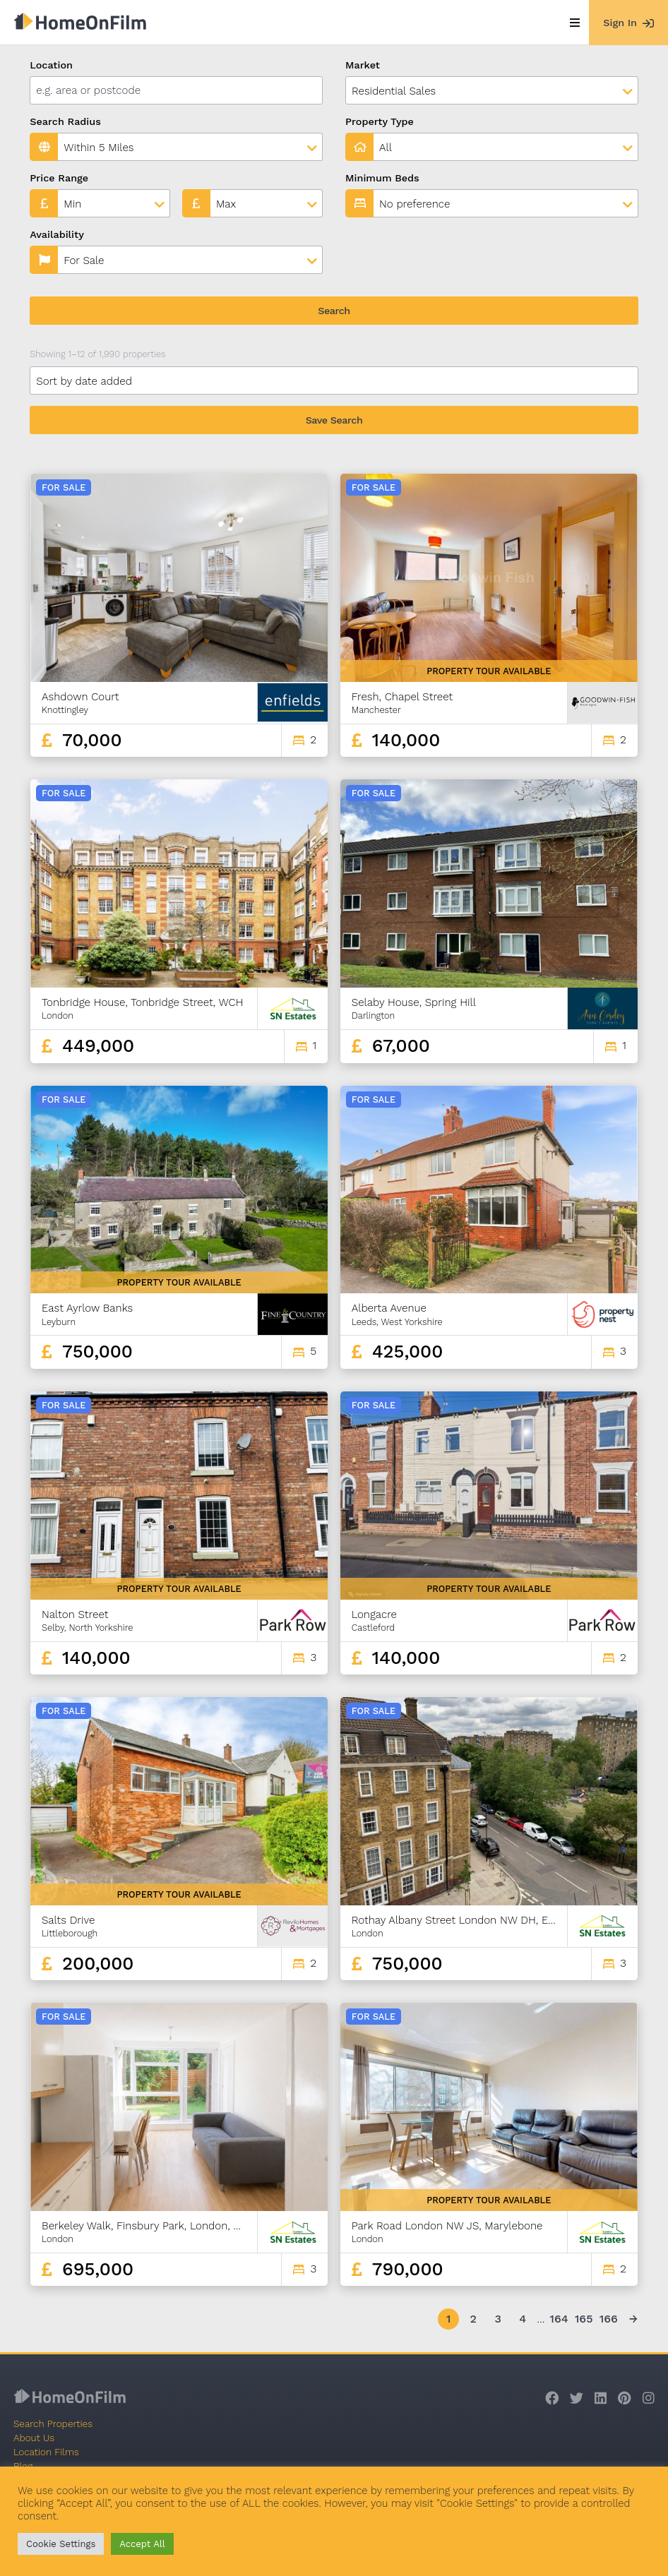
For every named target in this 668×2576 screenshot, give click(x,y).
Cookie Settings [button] (60, 2544)
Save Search (334, 420)
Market (362, 65)
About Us (33, 2437)
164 (559, 2318)
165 (584, 2318)
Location (51, 65)
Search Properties (53, 2423)
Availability (57, 234)
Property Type (379, 121)
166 (609, 2318)
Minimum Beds (382, 178)
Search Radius (65, 121)
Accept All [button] (142, 2544)
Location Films (46, 2451)
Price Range (59, 178)
